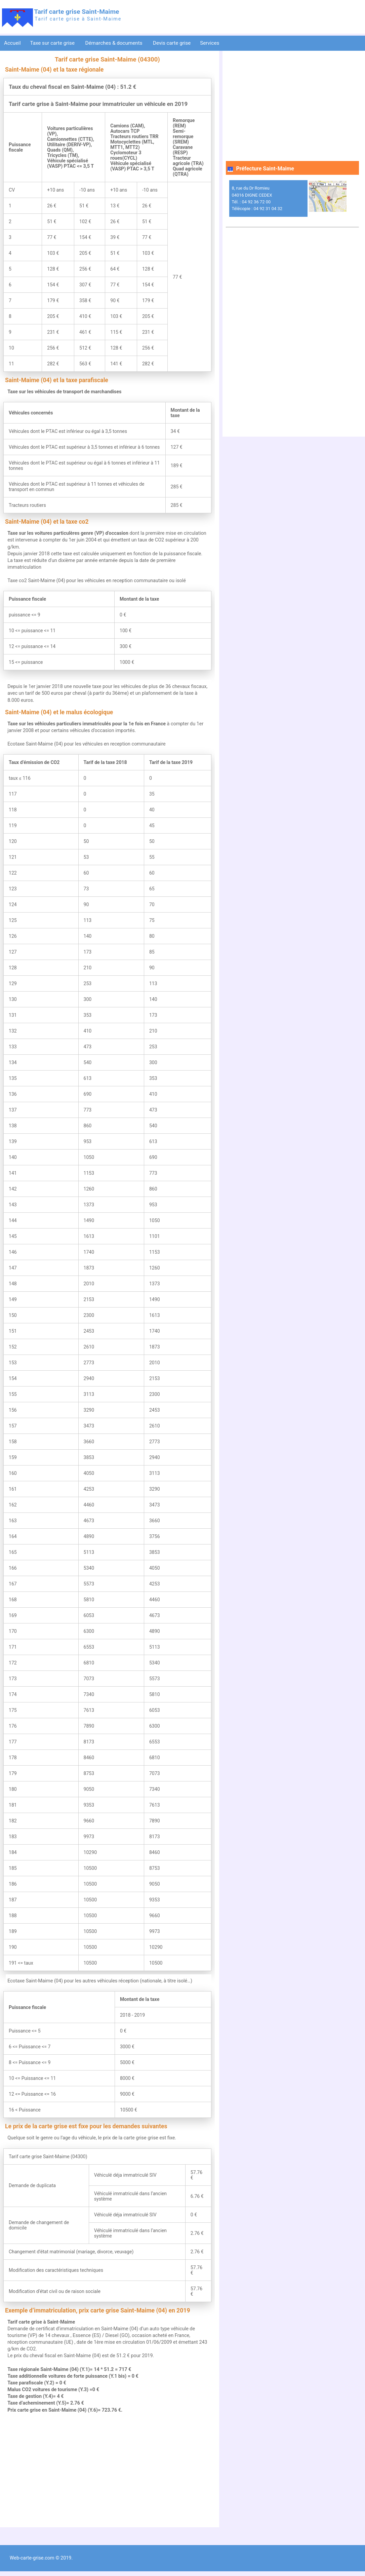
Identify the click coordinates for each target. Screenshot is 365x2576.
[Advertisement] (107, 2470)
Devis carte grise (172, 43)
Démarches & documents (114, 43)
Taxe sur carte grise (53, 43)
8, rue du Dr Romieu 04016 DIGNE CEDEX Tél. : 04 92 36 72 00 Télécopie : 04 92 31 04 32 (257, 198)
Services (210, 43)
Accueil (12, 43)
